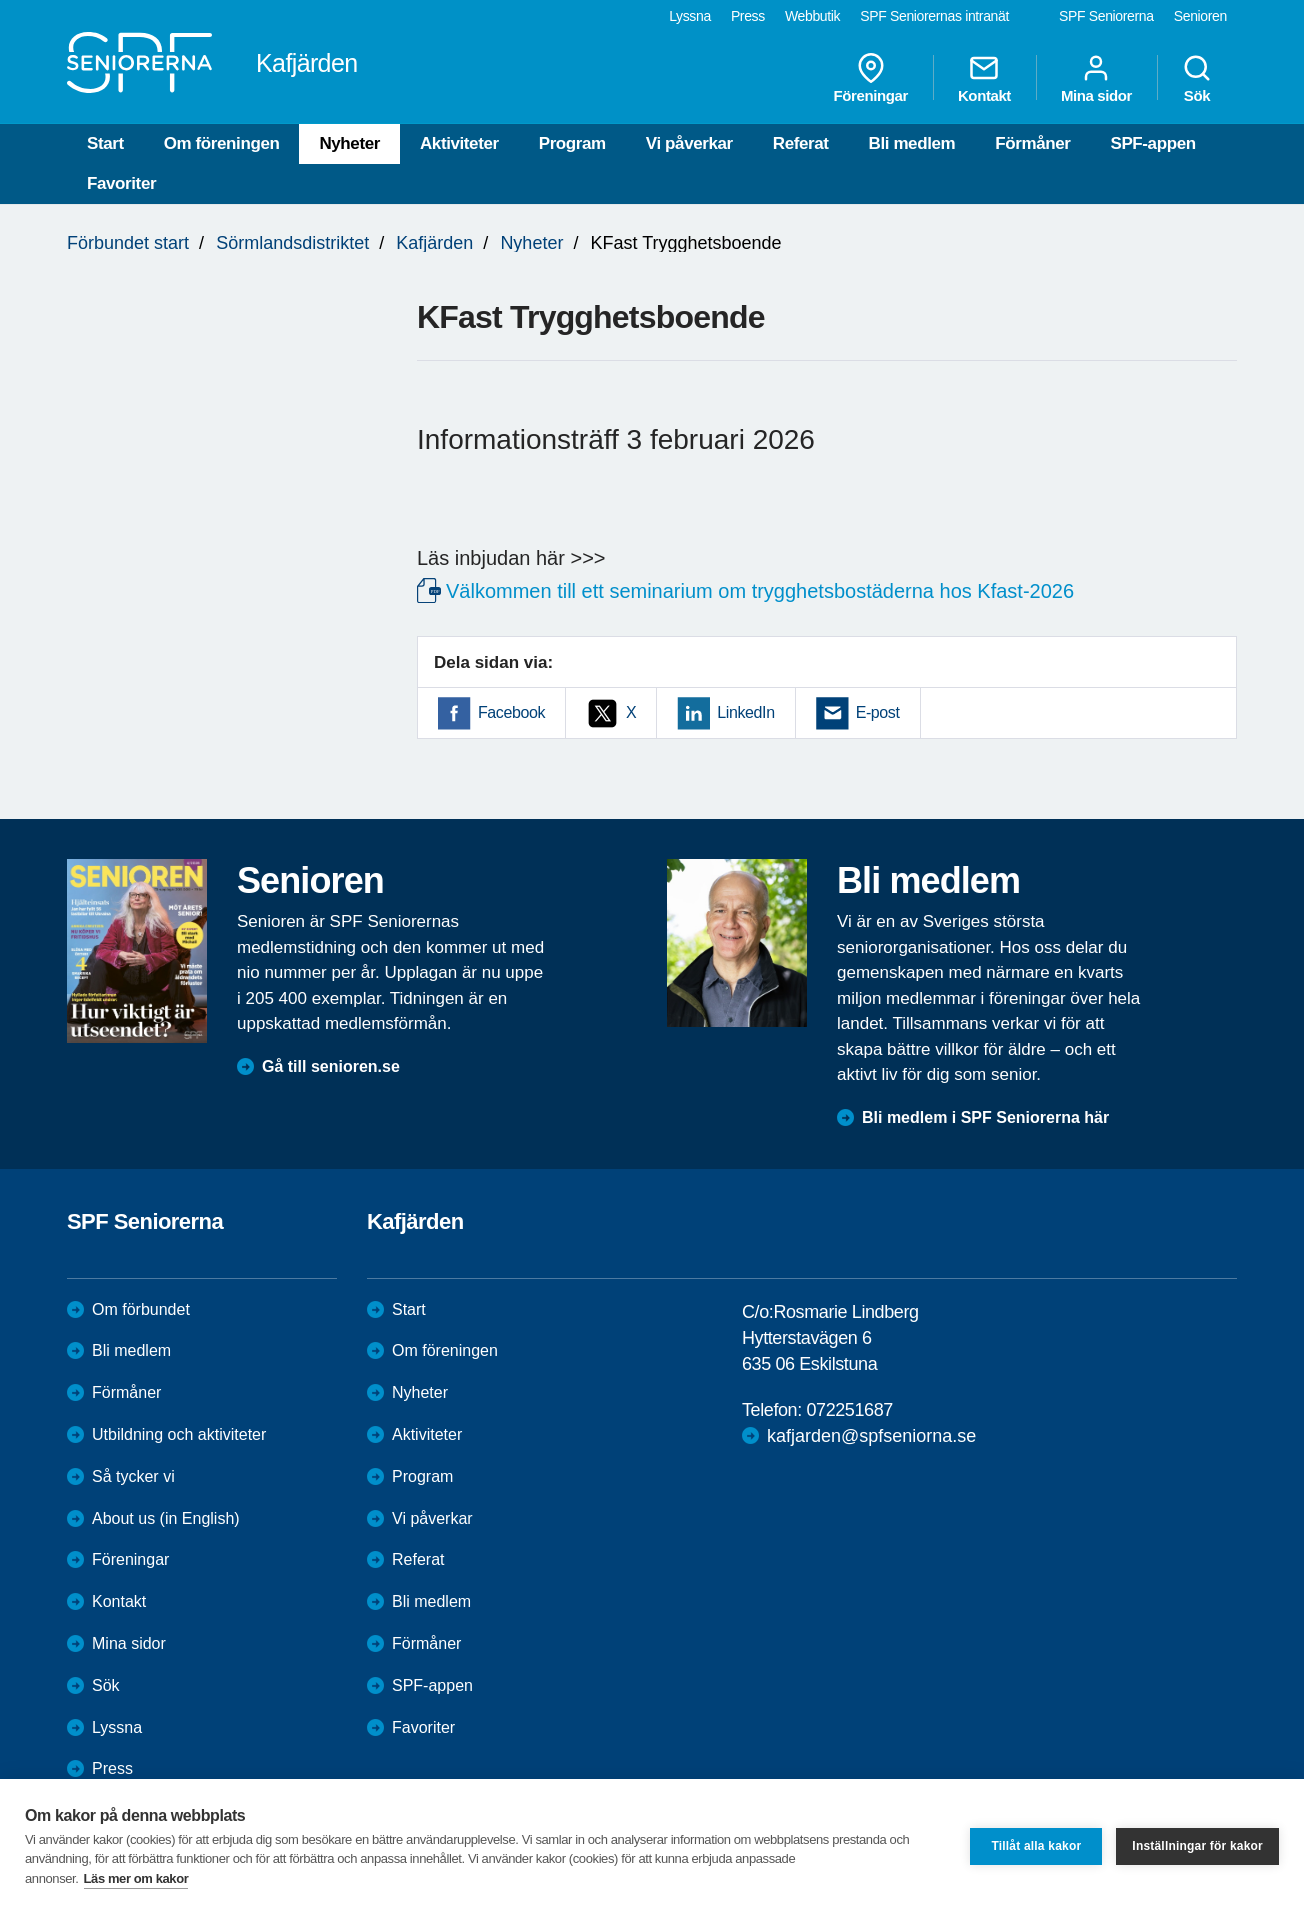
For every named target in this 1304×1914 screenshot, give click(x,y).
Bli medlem (912, 143)
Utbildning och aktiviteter (179, 1434)
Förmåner (1032, 143)
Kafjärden (434, 243)
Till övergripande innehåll (0, 0)
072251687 (849, 1410)
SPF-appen (1152, 143)
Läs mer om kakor (136, 1878)
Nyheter (349, 143)
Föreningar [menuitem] (871, 78)
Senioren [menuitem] (1200, 16)
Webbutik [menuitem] (812, 16)
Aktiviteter (459, 143)
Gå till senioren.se (331, 1066)
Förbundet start (128, 243)
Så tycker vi (133, 1476)
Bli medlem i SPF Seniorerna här (985, 1117)
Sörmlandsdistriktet (292, 243)
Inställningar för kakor (1197, 1846)
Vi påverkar (689, 143)
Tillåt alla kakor (1036, 1846)
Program (572, 143)
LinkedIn (745, 712)
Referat (801, 143)
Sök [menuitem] (1197, 78)
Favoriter (121, 183)
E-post (878, 712)
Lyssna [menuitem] (690, 16)
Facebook (511, 712)
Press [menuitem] (748, 16)
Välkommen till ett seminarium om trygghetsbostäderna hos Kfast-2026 (760, 591)
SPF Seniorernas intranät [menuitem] (934, 16)
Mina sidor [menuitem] (1096, 78)
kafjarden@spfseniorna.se (871, 1436)
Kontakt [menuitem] (984, 78)
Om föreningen (222, 143)
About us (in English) (166, 1518)
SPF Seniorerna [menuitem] (1106, 16)
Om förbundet (141, 1309)
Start (105, 143)
